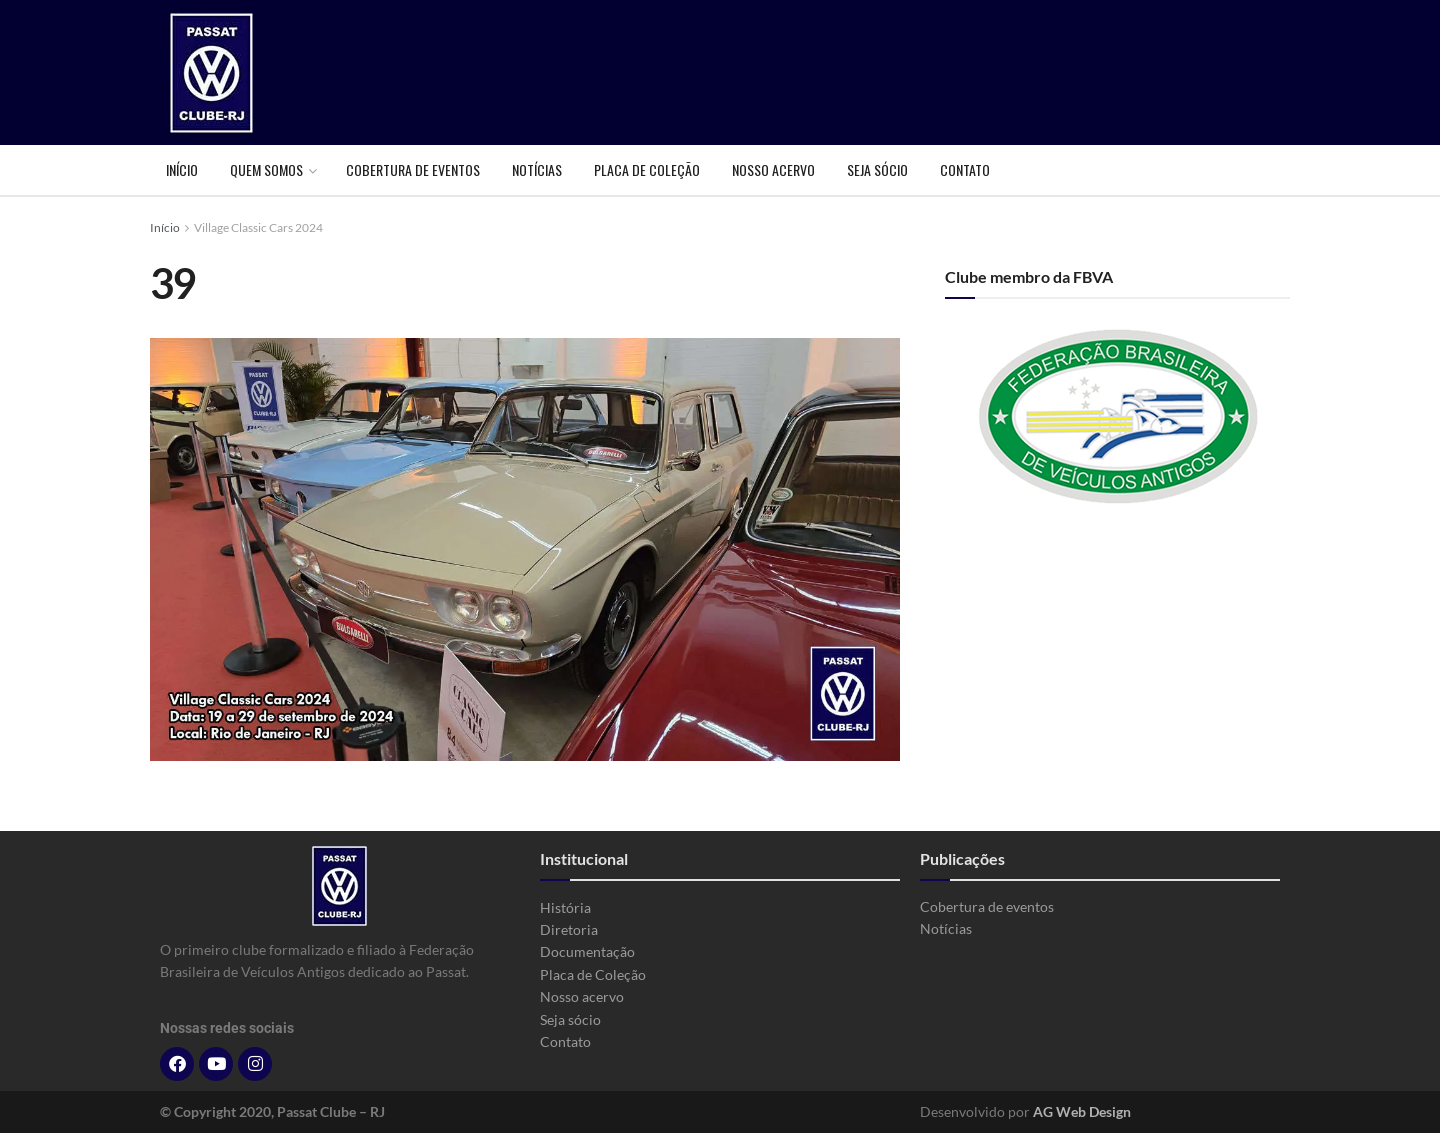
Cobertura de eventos (413, 169)
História (565, 907)
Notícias (537, 169)
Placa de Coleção (647, 169)
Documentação (587, 951)
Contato (965, 169)
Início (182, 169)
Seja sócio (877, 169)
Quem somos (266, 169)
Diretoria (569, 929)
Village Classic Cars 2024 (258, 227)
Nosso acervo (773, 169)
